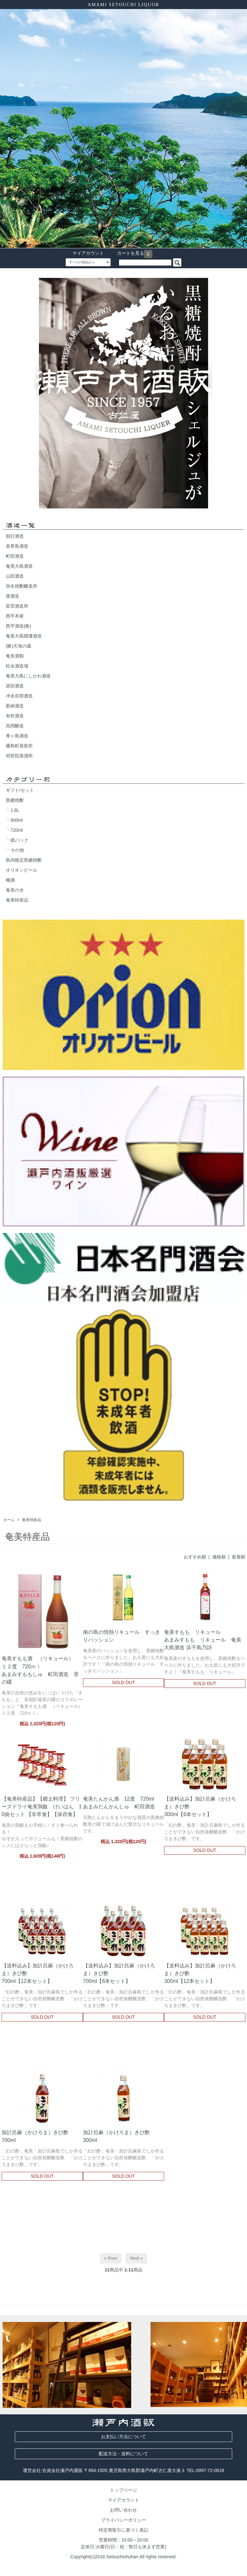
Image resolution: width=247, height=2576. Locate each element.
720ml (17, 830)
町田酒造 (15, 556)
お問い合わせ (123, 2510)
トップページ (123, 2490)
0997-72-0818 (210, 2470)
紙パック (20, 840)
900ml (17, 820)
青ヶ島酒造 (17, 735)
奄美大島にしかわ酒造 (28, 675)
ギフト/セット (20, 790)
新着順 (238, 1556)
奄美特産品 (17, 900)
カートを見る (127, 253)
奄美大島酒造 (19, 566)
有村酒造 (15, 715)
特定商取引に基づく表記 (123, 2530)
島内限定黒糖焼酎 (24, 860)
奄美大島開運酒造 (24, 636)
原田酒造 (15, 685)
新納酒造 (15, 705)
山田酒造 (15, 576)
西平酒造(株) (18, 626)
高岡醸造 (15, 725)
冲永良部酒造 (19, 695)
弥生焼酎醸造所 (21, 586)
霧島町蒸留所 (19, 745)
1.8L (15, 810)
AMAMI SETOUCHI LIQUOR (124, 4)
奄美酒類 (15, 655)
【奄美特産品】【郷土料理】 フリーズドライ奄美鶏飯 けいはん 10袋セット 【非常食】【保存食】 (42, 1806)
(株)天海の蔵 (18, 646)
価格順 (219, 1556)
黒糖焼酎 (15, 800)
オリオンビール (21, 870)
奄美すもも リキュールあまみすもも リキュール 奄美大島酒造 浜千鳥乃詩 (202, 1639)
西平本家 (15, 616)
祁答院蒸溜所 (19, 755)
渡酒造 (12, 596)
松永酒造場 (17, 665)
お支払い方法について (123, 2436)
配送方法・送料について (123, 2453)
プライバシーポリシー (123, 2520)
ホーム (9, 1520)
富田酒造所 (17, 606)
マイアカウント (85, 253)
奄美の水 (15, 890)
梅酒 (10, 880)
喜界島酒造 (17, 546)
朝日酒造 (15, 536)
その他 (17, 850)
